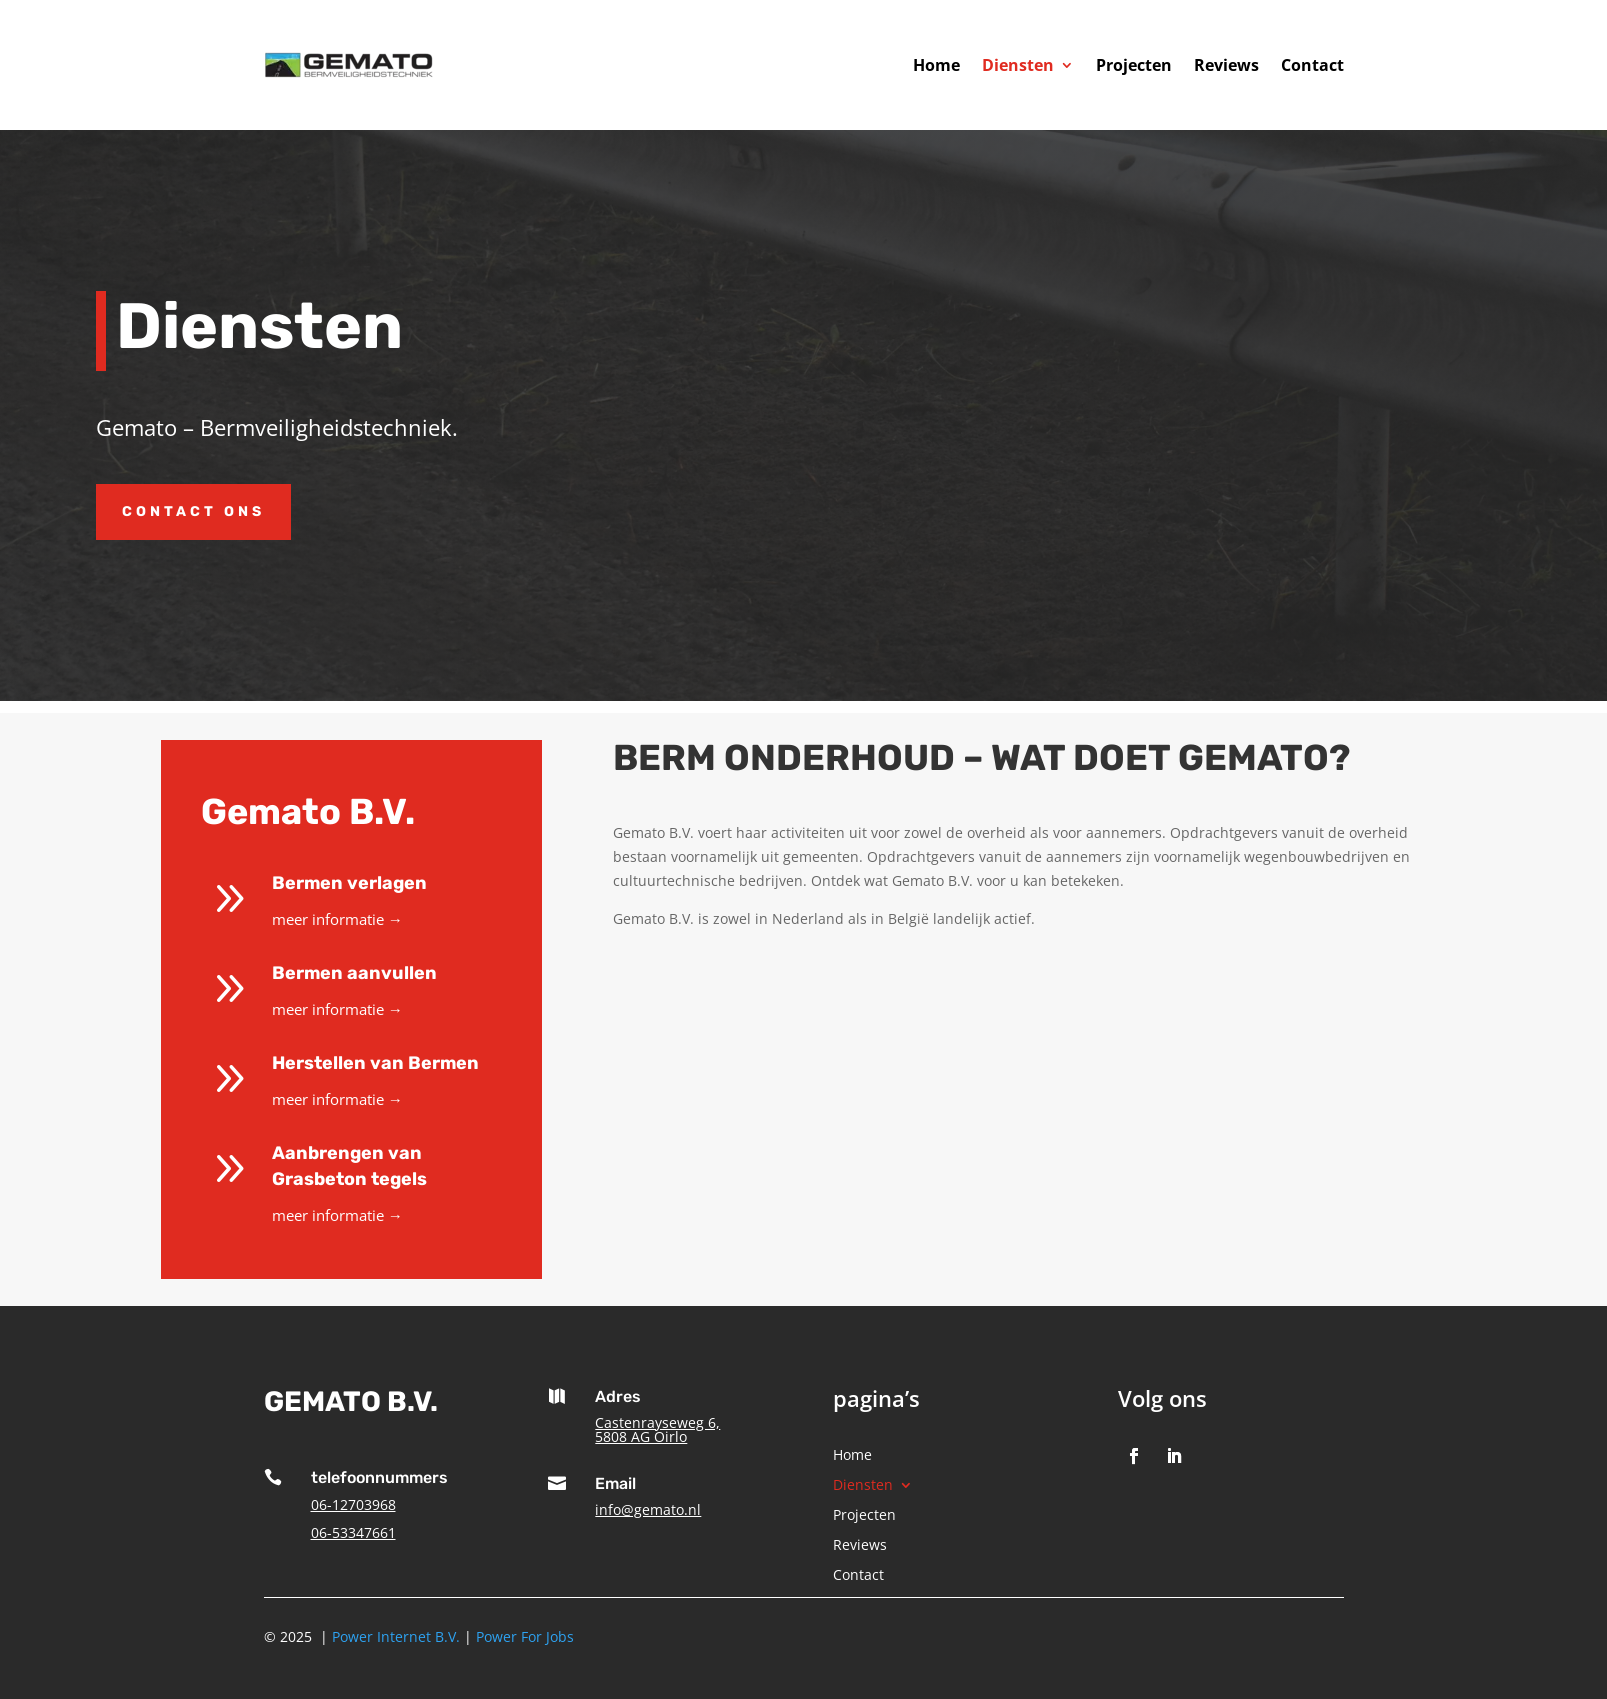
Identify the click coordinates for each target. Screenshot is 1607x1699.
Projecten (1134, 65)
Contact (1312, 65)
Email (615, 1483)
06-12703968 (353, 1504)
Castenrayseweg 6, (657, 1422)
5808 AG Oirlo (641, 1436)
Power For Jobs (525, 1636)
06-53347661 (353, 1532)
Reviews (1226, 65)
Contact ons (193, 511)
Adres (618, 1396)
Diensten (1018, 65)
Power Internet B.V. (396, 1636)
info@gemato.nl (648, 1509)
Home (936, 65)
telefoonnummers (379, 1477)
